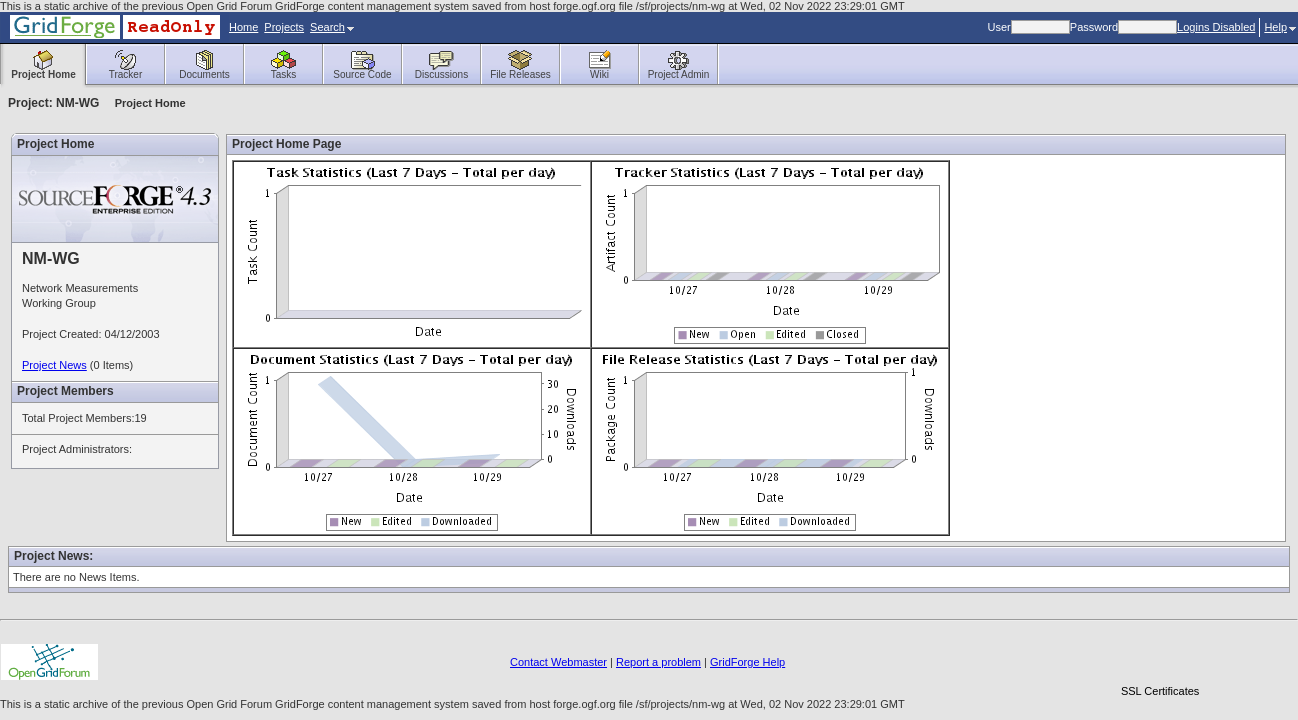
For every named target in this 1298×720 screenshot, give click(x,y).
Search (332, 27)
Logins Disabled (1216, 27)
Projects (284, 27)
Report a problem (658, 662)
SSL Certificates (1160, 691)
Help (1280, 27)
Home (243, 27)
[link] (1160, 656)
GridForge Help (747, 662)
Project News (54, 365)
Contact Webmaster (558, 662)
